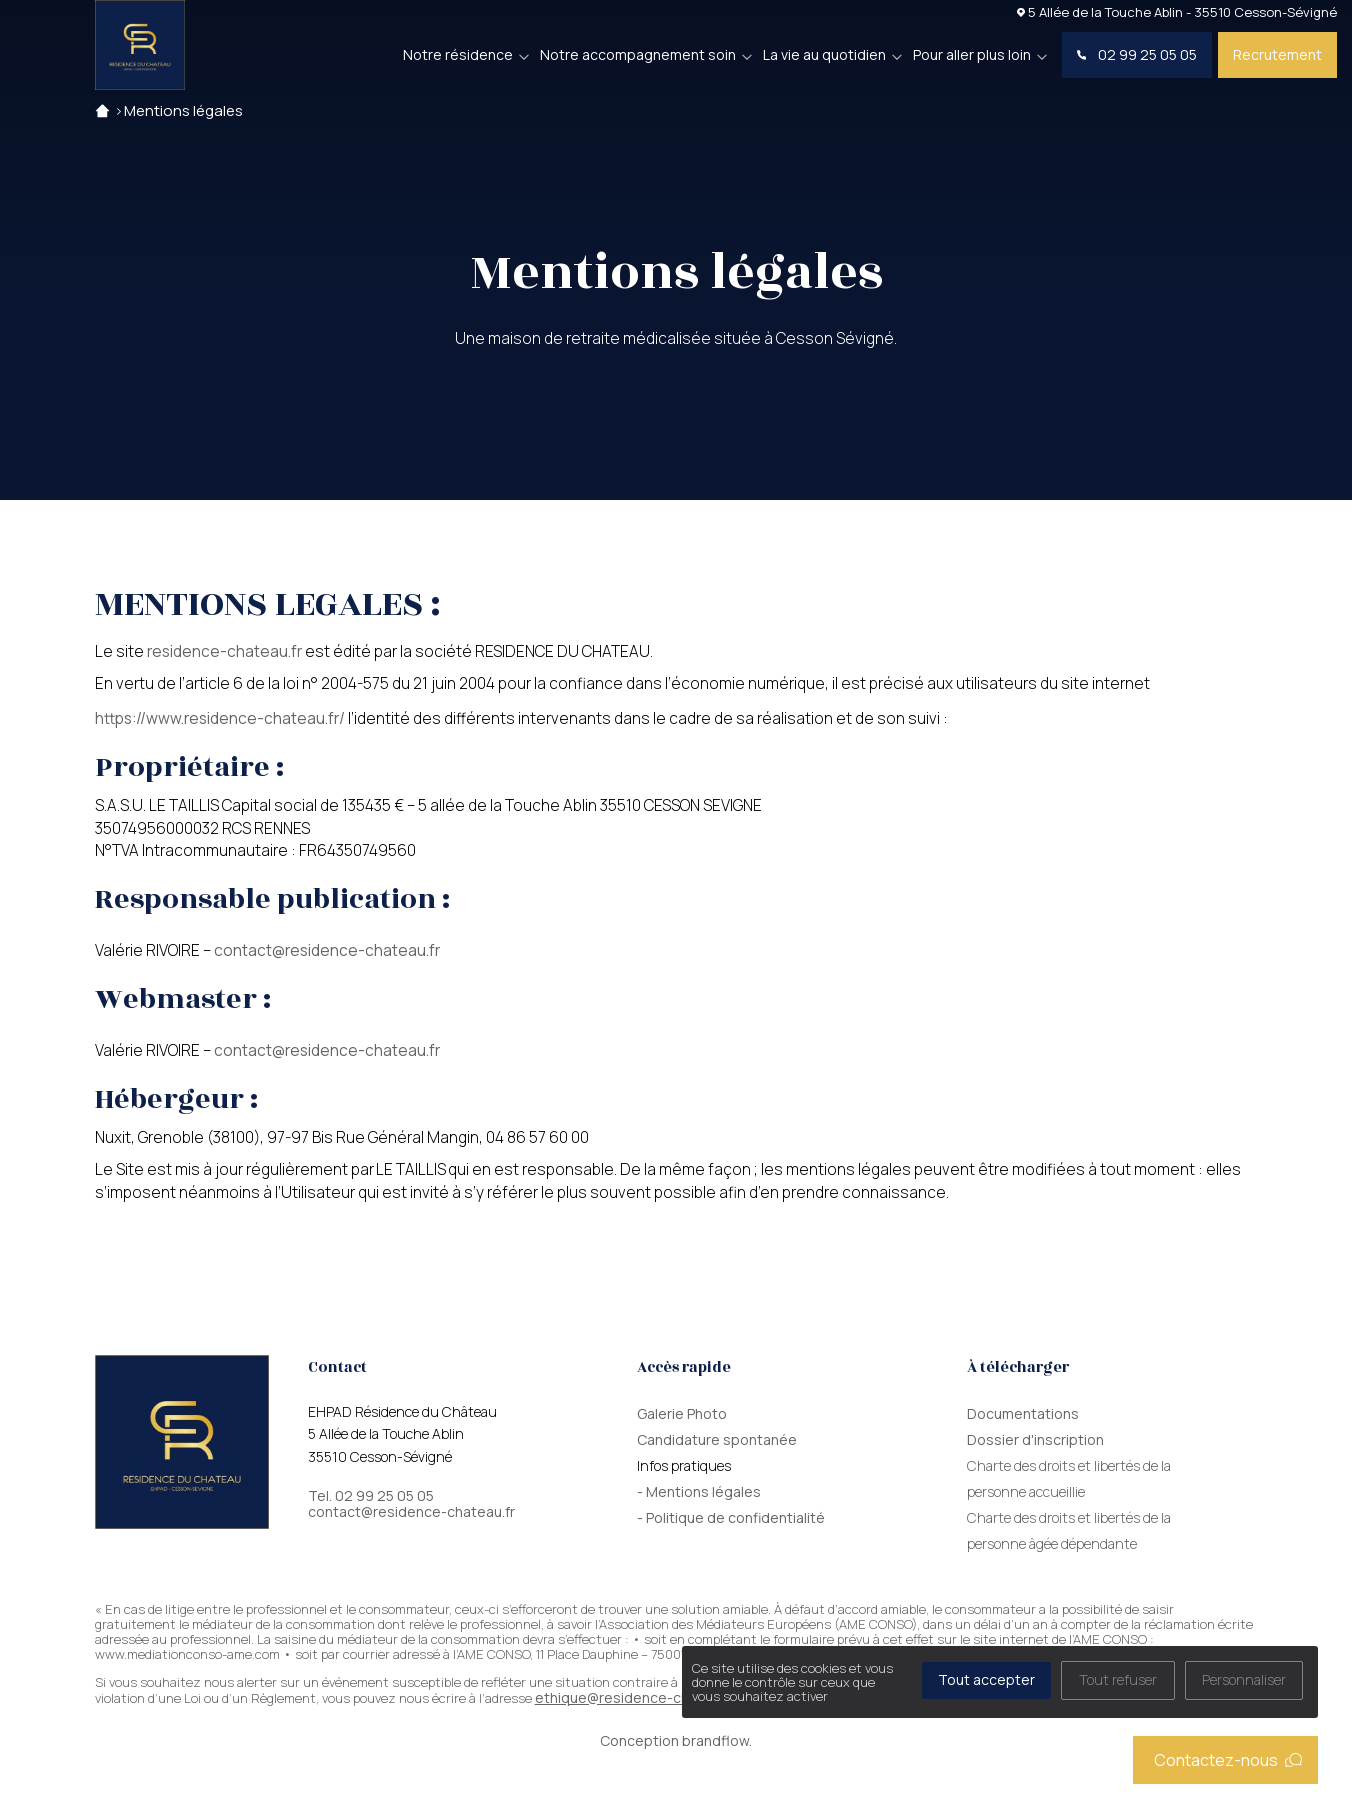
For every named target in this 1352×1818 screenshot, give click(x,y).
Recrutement (1277, 54)
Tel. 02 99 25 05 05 (371, 1496)
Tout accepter (986, 1679)
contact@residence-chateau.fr (327, 950)
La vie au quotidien (824, 54)
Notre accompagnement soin (638, 54)
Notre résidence (458, 54)
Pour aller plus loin (972, 54)
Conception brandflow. (676, 1740)
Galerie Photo (682, 1413)
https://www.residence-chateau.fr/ (220, 718)
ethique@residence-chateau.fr (638, 1697)
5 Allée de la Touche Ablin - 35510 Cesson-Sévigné (1177, 11)
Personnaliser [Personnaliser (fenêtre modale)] (1244, 1679)
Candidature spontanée (717, 1439)
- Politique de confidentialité (731, 1517)
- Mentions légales (699, 1491)
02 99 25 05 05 (1137, 54)
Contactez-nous (1228, 1760)
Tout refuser (1118, 1679)
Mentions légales (183, 110)
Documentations (1023, 1413)
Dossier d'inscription (1035, 1439)
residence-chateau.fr (224, 651)
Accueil (102, 110)
